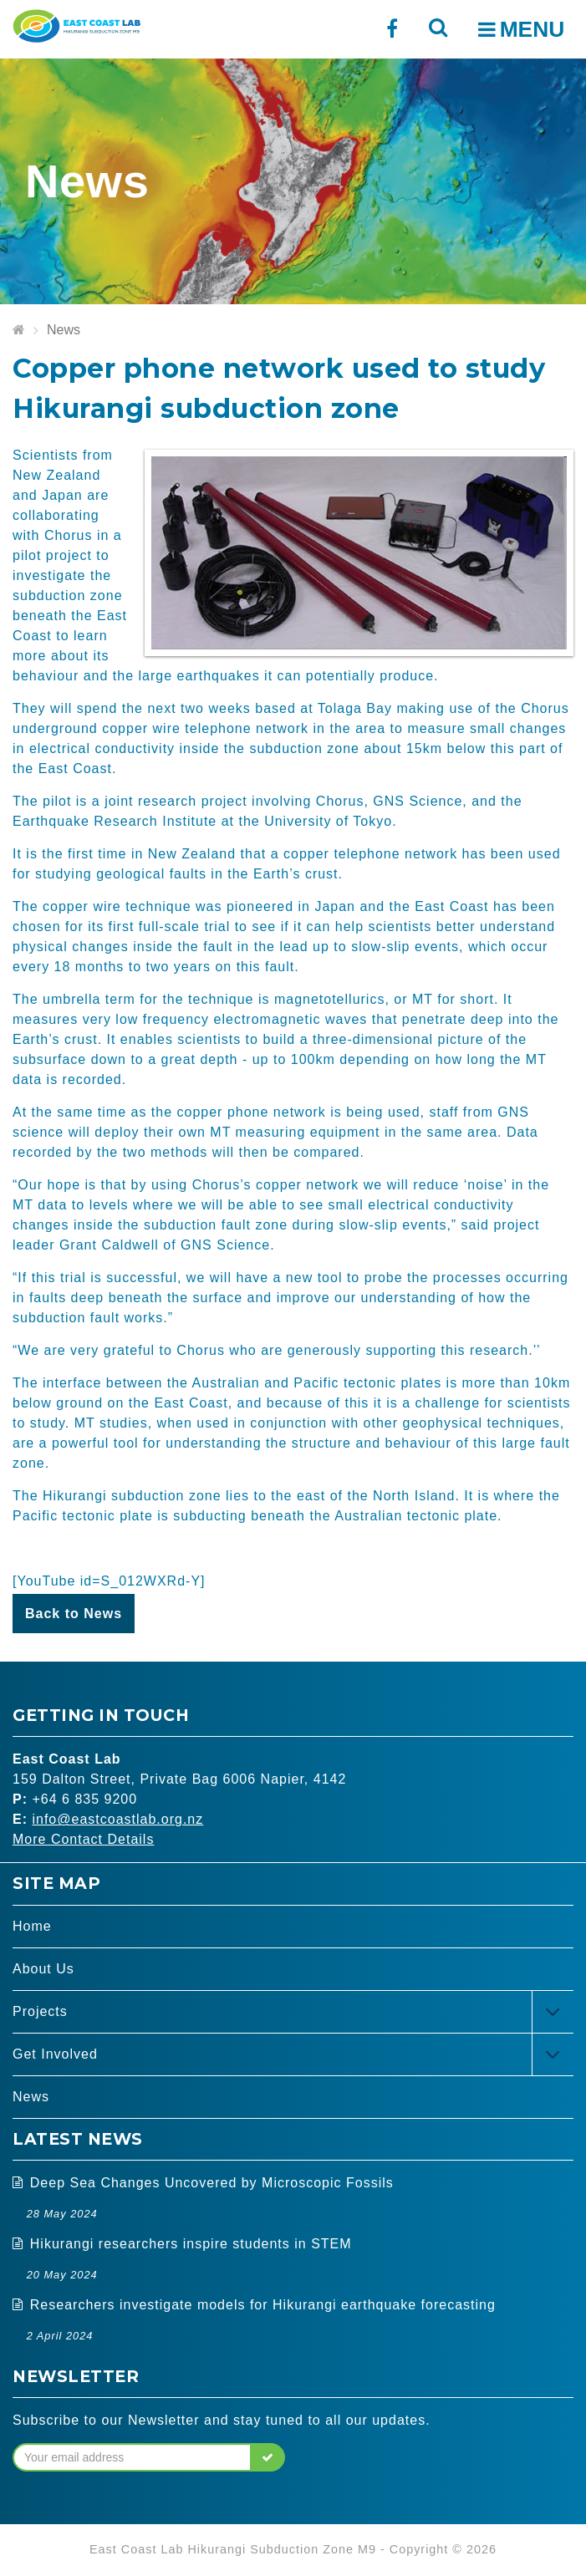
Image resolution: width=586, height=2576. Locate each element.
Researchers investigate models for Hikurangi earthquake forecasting (263, 2305)
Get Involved (55, 2054)
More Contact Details (83, 1839)
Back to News (73, 1613)
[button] (268, 2457)
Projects (40, 2011)
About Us (43, 1969)
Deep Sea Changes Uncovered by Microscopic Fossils (212, 2183)
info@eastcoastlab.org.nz (117, 1819)
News (63, 330)
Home (32, 1926)
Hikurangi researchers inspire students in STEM (191, 2244)
